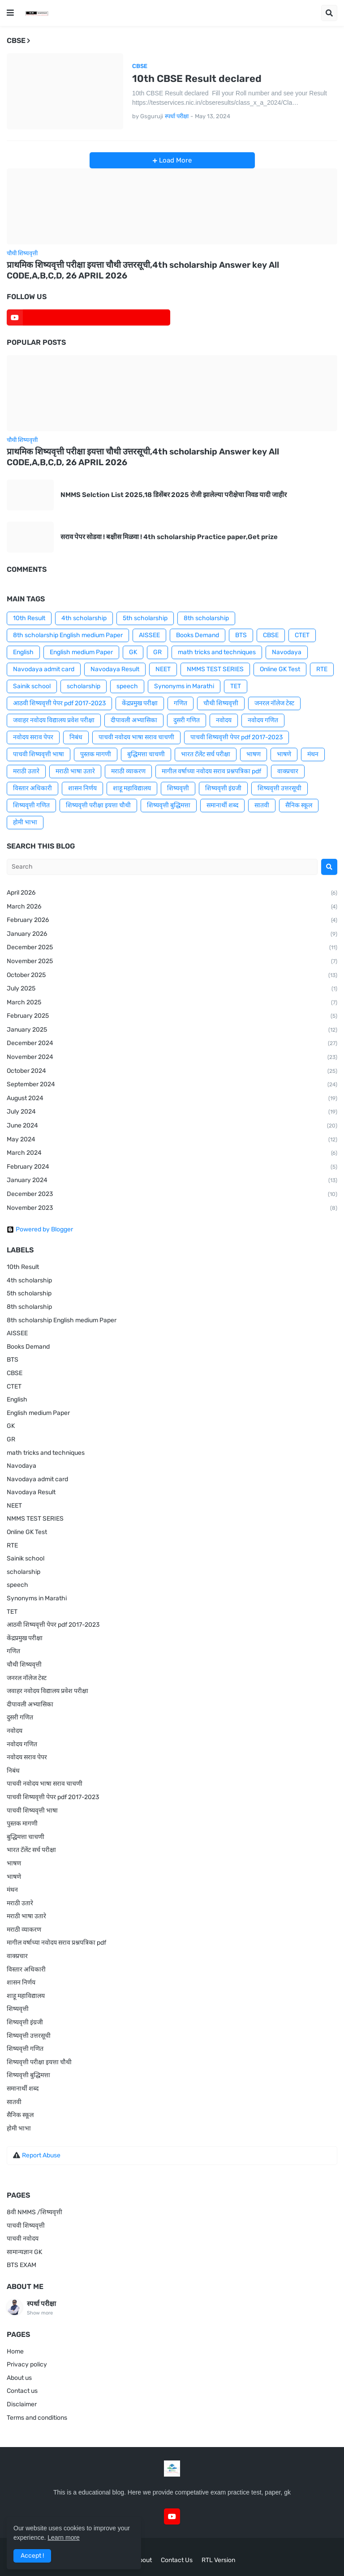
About (143, 2560)
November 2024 (172, 1057)
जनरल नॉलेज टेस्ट (274, 703)
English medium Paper (81, 652)
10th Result (29, 618)
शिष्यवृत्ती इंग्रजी (223, 788)
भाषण (253, 754)
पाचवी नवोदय (23, 2238)
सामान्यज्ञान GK (24, 2252)
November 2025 (172, 961)
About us (19, 2378)
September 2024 (172, 1084)
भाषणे (284, 754)
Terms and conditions (37, 2418)
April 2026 (172, 893)
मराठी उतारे (26, 771)
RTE (321, 669)
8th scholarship (206, 618)
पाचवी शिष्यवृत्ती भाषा (38, 754)
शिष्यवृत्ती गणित (31, 805)
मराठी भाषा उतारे (75, 771)
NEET (163, 669)
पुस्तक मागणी (95, 754)
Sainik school (32, 686)
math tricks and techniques (217, 652)
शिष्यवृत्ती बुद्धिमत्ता (168, 805)
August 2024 (172, 1098)
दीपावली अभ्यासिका (134, 720)
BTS (241, 635)
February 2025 (172, 1016)
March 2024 (172, 1153)
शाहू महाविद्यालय (132, 788)
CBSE (271, 635)
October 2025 (172, 975)
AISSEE (149, 635)
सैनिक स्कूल (298, 805)
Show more (40, 2313)
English (23, 652)
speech (127, 686)
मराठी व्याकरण (128, 771)
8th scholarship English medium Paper (68, 635)
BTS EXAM (21, 2265)
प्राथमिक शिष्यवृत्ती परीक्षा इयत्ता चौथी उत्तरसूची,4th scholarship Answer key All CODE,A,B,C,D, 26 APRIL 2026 (143, 270)
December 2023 (172, 1194)
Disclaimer (22, 2404)
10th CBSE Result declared (197, 79)
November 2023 (172, 1208)
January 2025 (172, 1030)
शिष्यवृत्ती (178, 788)
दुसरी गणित (186, 720)
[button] (10, 13)
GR (157, 652)
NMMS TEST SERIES (215, 669)
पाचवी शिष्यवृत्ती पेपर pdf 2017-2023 (236, 737)
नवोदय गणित (263, 720)
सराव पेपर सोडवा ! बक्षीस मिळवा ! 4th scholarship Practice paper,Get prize (169, 537)
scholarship (83, 686)
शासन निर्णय (82, 788)
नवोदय (224, 720)
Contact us (22, 2391)
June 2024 (172, 1126)
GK (133, 652)
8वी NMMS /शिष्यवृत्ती (34, 2212)
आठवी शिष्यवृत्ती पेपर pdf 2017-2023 (59, 703)
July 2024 (172, 1112)
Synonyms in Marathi (184, 686)
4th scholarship (84, 618)
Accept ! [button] (32, 2555)
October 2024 (172, 1071)
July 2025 (172, 989)
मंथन (312, 754)
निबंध (75, 737)
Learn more (63, 2537)
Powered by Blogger (40, 1229)
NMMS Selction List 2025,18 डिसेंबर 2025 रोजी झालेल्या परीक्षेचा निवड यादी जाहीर (173, 495)
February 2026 (172, 920)
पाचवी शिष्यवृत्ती (26, 2225)
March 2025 (172, 1003)
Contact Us (177, 2560)
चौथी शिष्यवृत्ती (220, 703)
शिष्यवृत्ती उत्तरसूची (279, 788)
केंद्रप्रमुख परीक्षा (140, 703)
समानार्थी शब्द (222, 805)
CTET (302, 635)
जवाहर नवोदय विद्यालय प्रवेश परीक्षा (54, 720)
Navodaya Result (114, 669)
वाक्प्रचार (287, 771)
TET (235, 686)
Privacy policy (27, 2364)
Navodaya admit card (43, 669)
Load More (174, 160)
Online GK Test (280, 669)
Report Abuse (41, 2155)
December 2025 (172, 947)
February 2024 (172, 1167)
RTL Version (218, 2560)
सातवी (261, 805)
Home (15, 2351)
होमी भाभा (25, 822)
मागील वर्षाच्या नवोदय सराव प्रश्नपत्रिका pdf (211, 771)
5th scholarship (145, 618)
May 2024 (172, 1140)
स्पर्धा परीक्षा (41, 2304)
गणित (180, 703)
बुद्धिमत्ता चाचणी (146, 754)
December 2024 (172, 1043)
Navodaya (286, 652)
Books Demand (197, 635)
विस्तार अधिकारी (32, 788)
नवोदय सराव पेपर (33, 737)
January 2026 (172, 934)
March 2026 (172, 907)
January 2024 (172, 1180)
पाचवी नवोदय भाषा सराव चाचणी (136, 737)
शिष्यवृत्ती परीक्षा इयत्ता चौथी (98, 805)
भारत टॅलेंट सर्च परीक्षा (205, 754)
